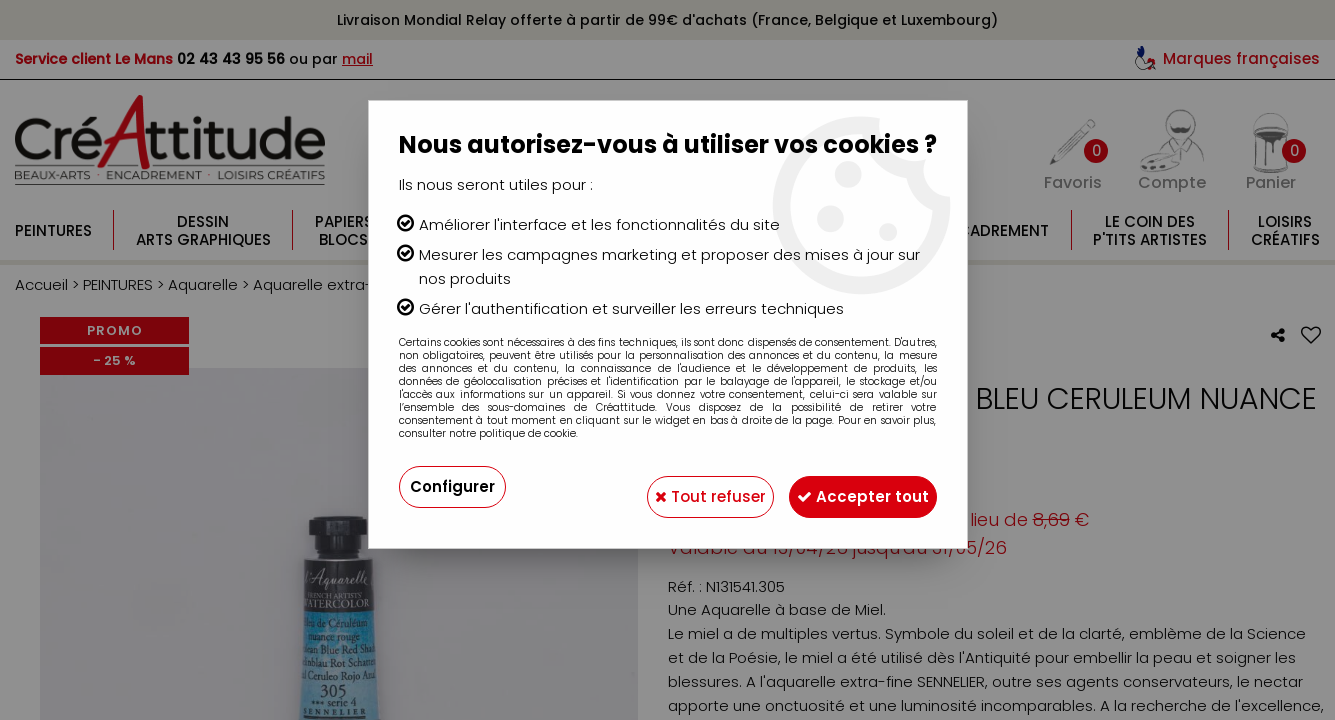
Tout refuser (681, 486)
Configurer (455, 486)
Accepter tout (853, 486)
